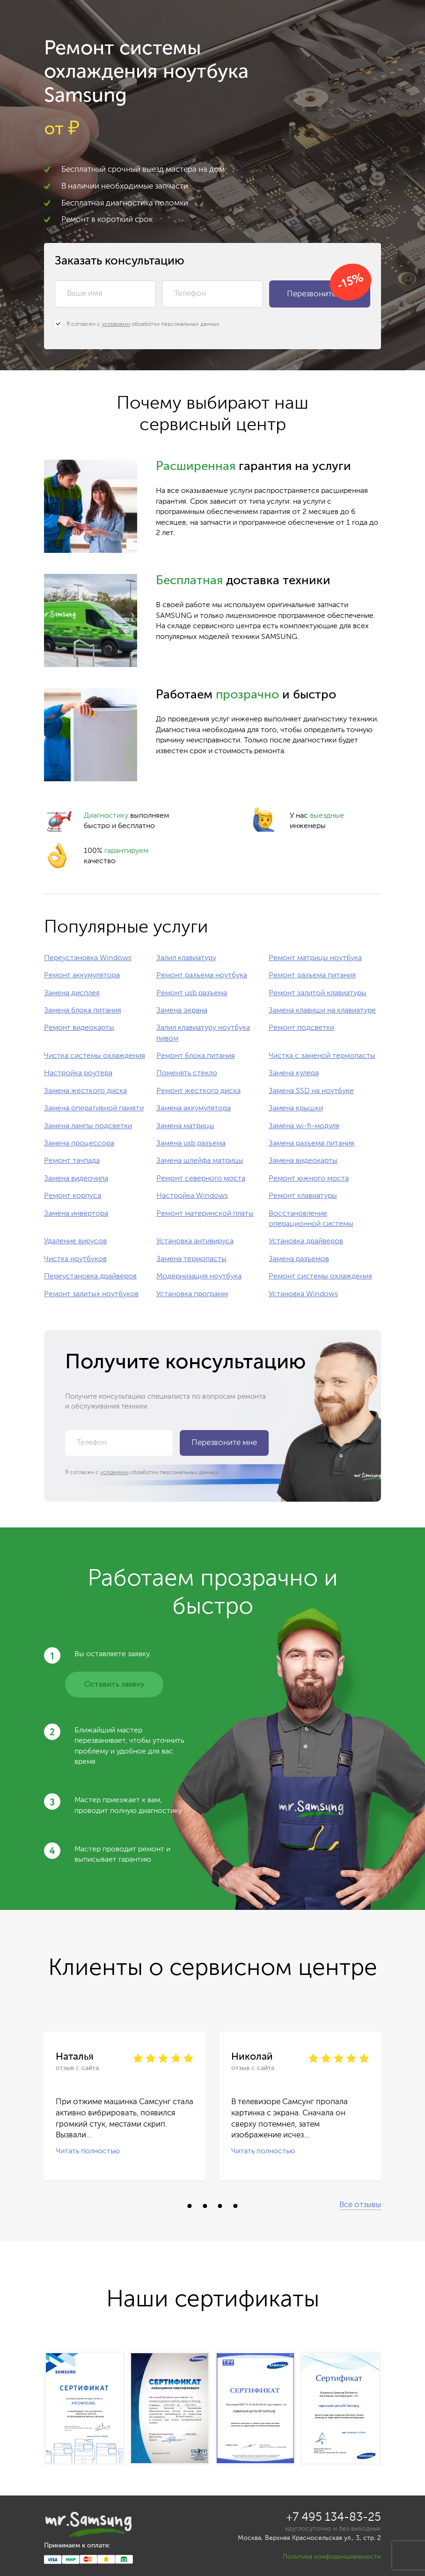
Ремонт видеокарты (79, 1028)
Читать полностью (88, 2151)
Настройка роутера (78, 1073)
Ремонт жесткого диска (198, 1091)
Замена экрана (181, 1010)
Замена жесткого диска (85, 1091)
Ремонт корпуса (72, 1196)
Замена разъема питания (311, 1143)
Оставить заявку (114, 1684)
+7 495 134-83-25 (333, 2518)
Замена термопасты (191, 1259)
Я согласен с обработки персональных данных (137, 324)
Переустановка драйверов (90, 1276)
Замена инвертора (76, 1214)
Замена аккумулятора (193, 1108)
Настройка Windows (192, 1196)
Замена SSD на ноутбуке (311, 1091)
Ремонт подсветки (301, 1028)
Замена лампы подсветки (88, 1126)
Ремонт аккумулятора (82, 975)
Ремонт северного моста (200, 1178)
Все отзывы (360, 2205)
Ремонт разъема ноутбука (201, 975)
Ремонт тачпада (72, 1161)
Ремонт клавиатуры (303, 1196)
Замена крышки (296, 1108)
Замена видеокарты (303, 1161)
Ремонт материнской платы (205, 1214)
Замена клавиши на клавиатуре (322, 1010)
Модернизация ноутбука (199, 1276)
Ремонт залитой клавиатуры (317, 993)
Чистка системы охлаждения (94, 1056)
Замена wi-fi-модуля (304, 1126)
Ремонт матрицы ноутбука (315, 958)
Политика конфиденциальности (332, 2557)
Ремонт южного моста (309, 1178)
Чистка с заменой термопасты (322, 1056)
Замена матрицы (185, 1126)
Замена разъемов (299, 1259)
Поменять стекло (186, 1073)
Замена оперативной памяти (94, 1108)
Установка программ (192, 1294)
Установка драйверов (306, 1241)
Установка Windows (303, 1294)
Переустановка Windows (88, 958)
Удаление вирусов (75, 1241)
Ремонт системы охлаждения (320, 1276)
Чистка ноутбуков (75, 1259)
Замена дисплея (72, 993)
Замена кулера (294, 1073)
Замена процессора (79, 1143)
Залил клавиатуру (186, 958)
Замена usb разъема (191, 1143)
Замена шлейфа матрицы (199, 1161)
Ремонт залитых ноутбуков (91, 1294)
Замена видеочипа (76, 1178)
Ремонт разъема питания (312, 975)
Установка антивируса (195, 1241)
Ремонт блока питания (195, 1056)
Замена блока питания (82, 1010)
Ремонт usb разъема (191, 993)
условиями (116, 324)
